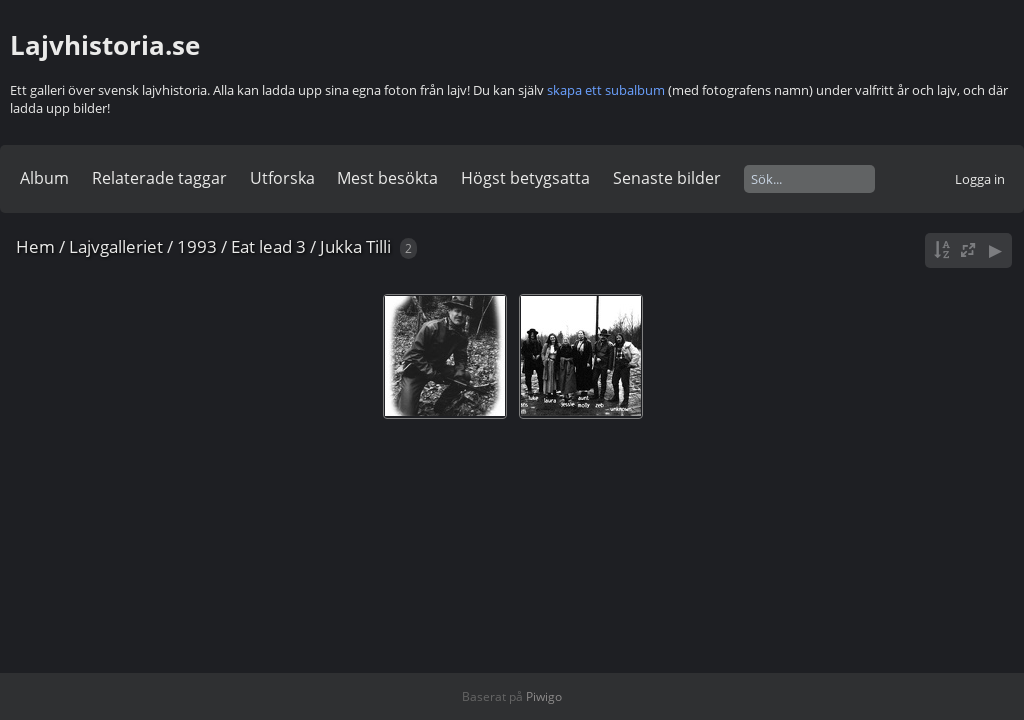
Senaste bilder (667, 178)
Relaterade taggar (159, 178)
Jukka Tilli (355, 246)
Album (44, 178)
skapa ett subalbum (606, 90)
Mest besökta (387, 178)
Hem (35, 246)
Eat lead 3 (268, 246)
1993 (197, 246)
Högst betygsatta (525, 178)
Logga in (980, 179)
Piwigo (544, 696)
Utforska (282, 178)
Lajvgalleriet (116, 246)
